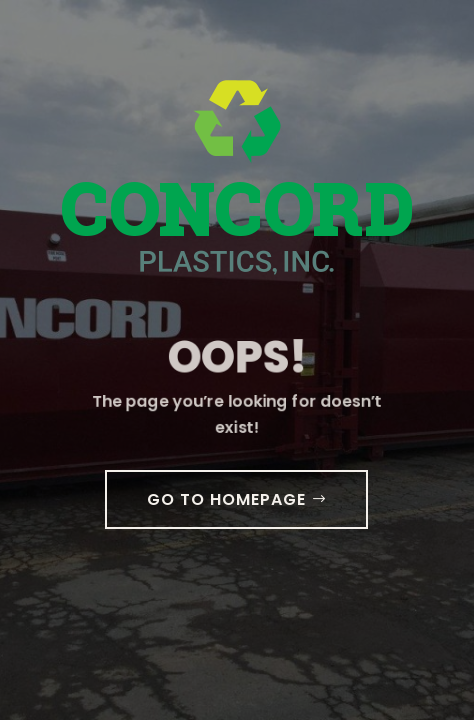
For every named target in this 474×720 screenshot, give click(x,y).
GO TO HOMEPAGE (226, 499)
